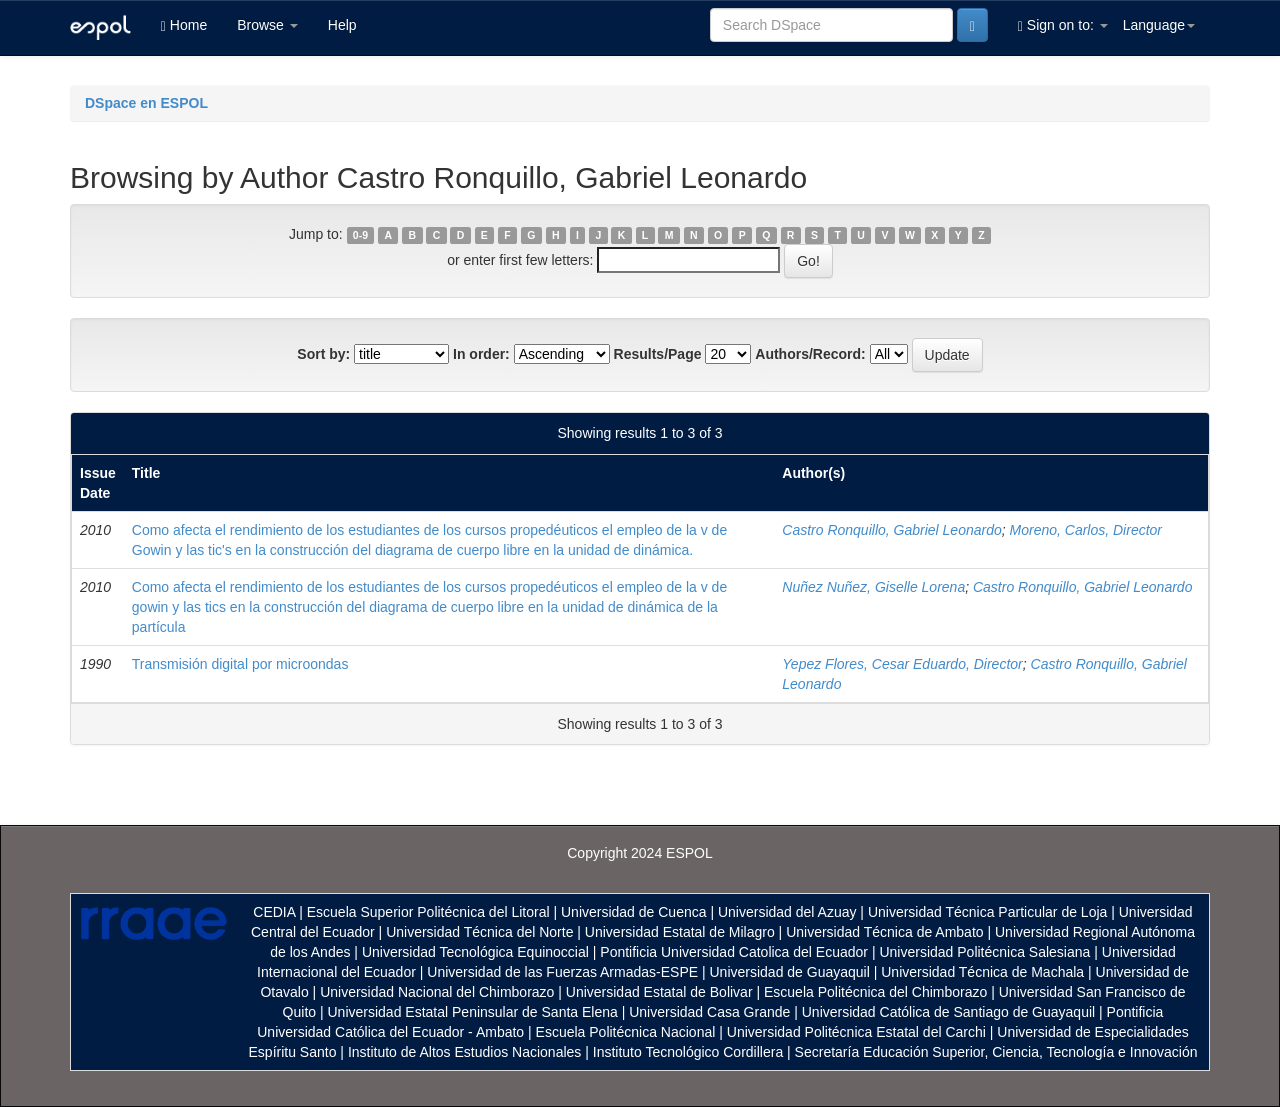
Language (1159, 25)
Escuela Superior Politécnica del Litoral (428, 912)
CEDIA (274, 912)
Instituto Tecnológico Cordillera (688, 1052)
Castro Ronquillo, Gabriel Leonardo (891, 530)
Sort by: (323, 354)
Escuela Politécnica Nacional (626, 1032)
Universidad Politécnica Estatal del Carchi (856, 1032)
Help (342, 25)
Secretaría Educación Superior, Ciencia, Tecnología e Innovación (996, 1052)
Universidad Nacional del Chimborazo (437, 992)
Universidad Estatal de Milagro (680, 932)
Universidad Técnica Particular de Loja (987, 912)
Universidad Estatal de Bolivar (659, 992)
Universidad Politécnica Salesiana (984, 952)
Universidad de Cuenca (634, 912)
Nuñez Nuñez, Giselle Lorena (873, 587)
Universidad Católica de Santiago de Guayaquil (948, 1012)
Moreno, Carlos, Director (1086, 530)
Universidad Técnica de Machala (982, 972)
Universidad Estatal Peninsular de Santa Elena (473, 1012)
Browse (267, 25)
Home (184, 25)
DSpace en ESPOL (146, 103)
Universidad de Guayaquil (790, 972)
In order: (481, 354)
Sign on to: (1063, 25)
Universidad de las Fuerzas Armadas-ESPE (562, 972)
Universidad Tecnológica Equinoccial (475, 952)
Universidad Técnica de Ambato (884, 932)
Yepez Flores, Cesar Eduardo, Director (902, 664)
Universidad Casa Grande (711, 1012)
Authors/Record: (810, 354)
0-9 (360, 235)
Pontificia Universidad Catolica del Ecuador (734, 952)
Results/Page (658, 354)
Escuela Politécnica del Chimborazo (875, 992)
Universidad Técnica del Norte (479, 932)
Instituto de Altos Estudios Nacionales (464, 1052)
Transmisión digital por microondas (240, 664)
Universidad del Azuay (787, 912)
